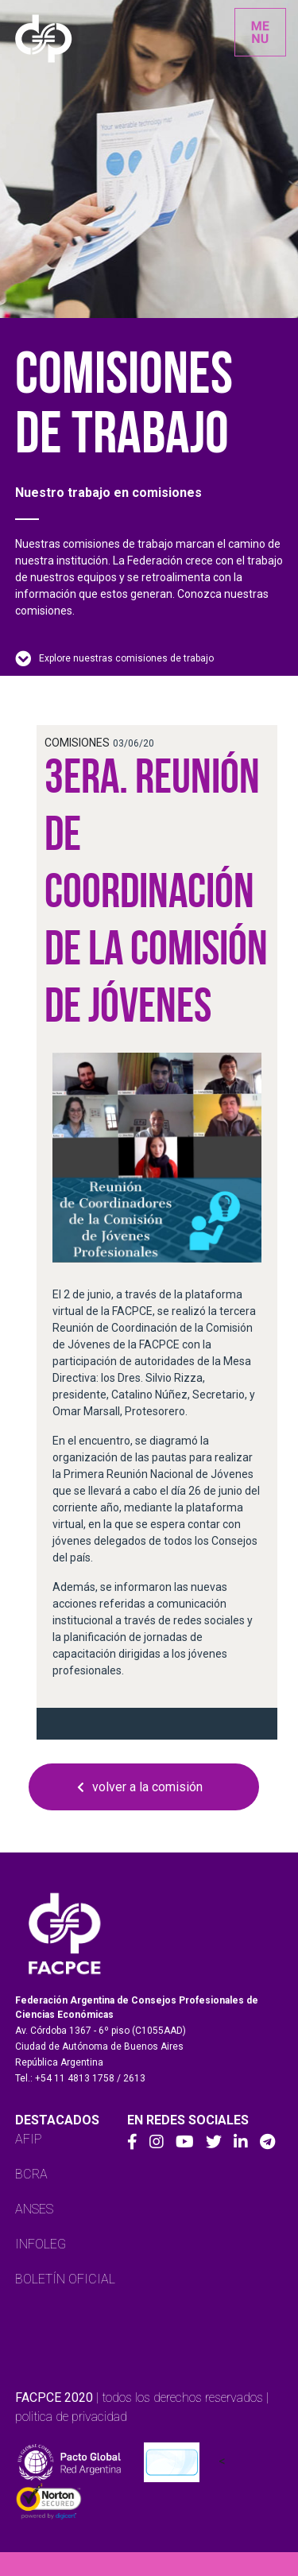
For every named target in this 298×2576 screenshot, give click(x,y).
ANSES (34, 2209)
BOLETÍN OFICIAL (65, 2279)
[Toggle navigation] (260, 32)
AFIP (28, 2139)
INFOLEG (40, 2244)
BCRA (31, 2174)
